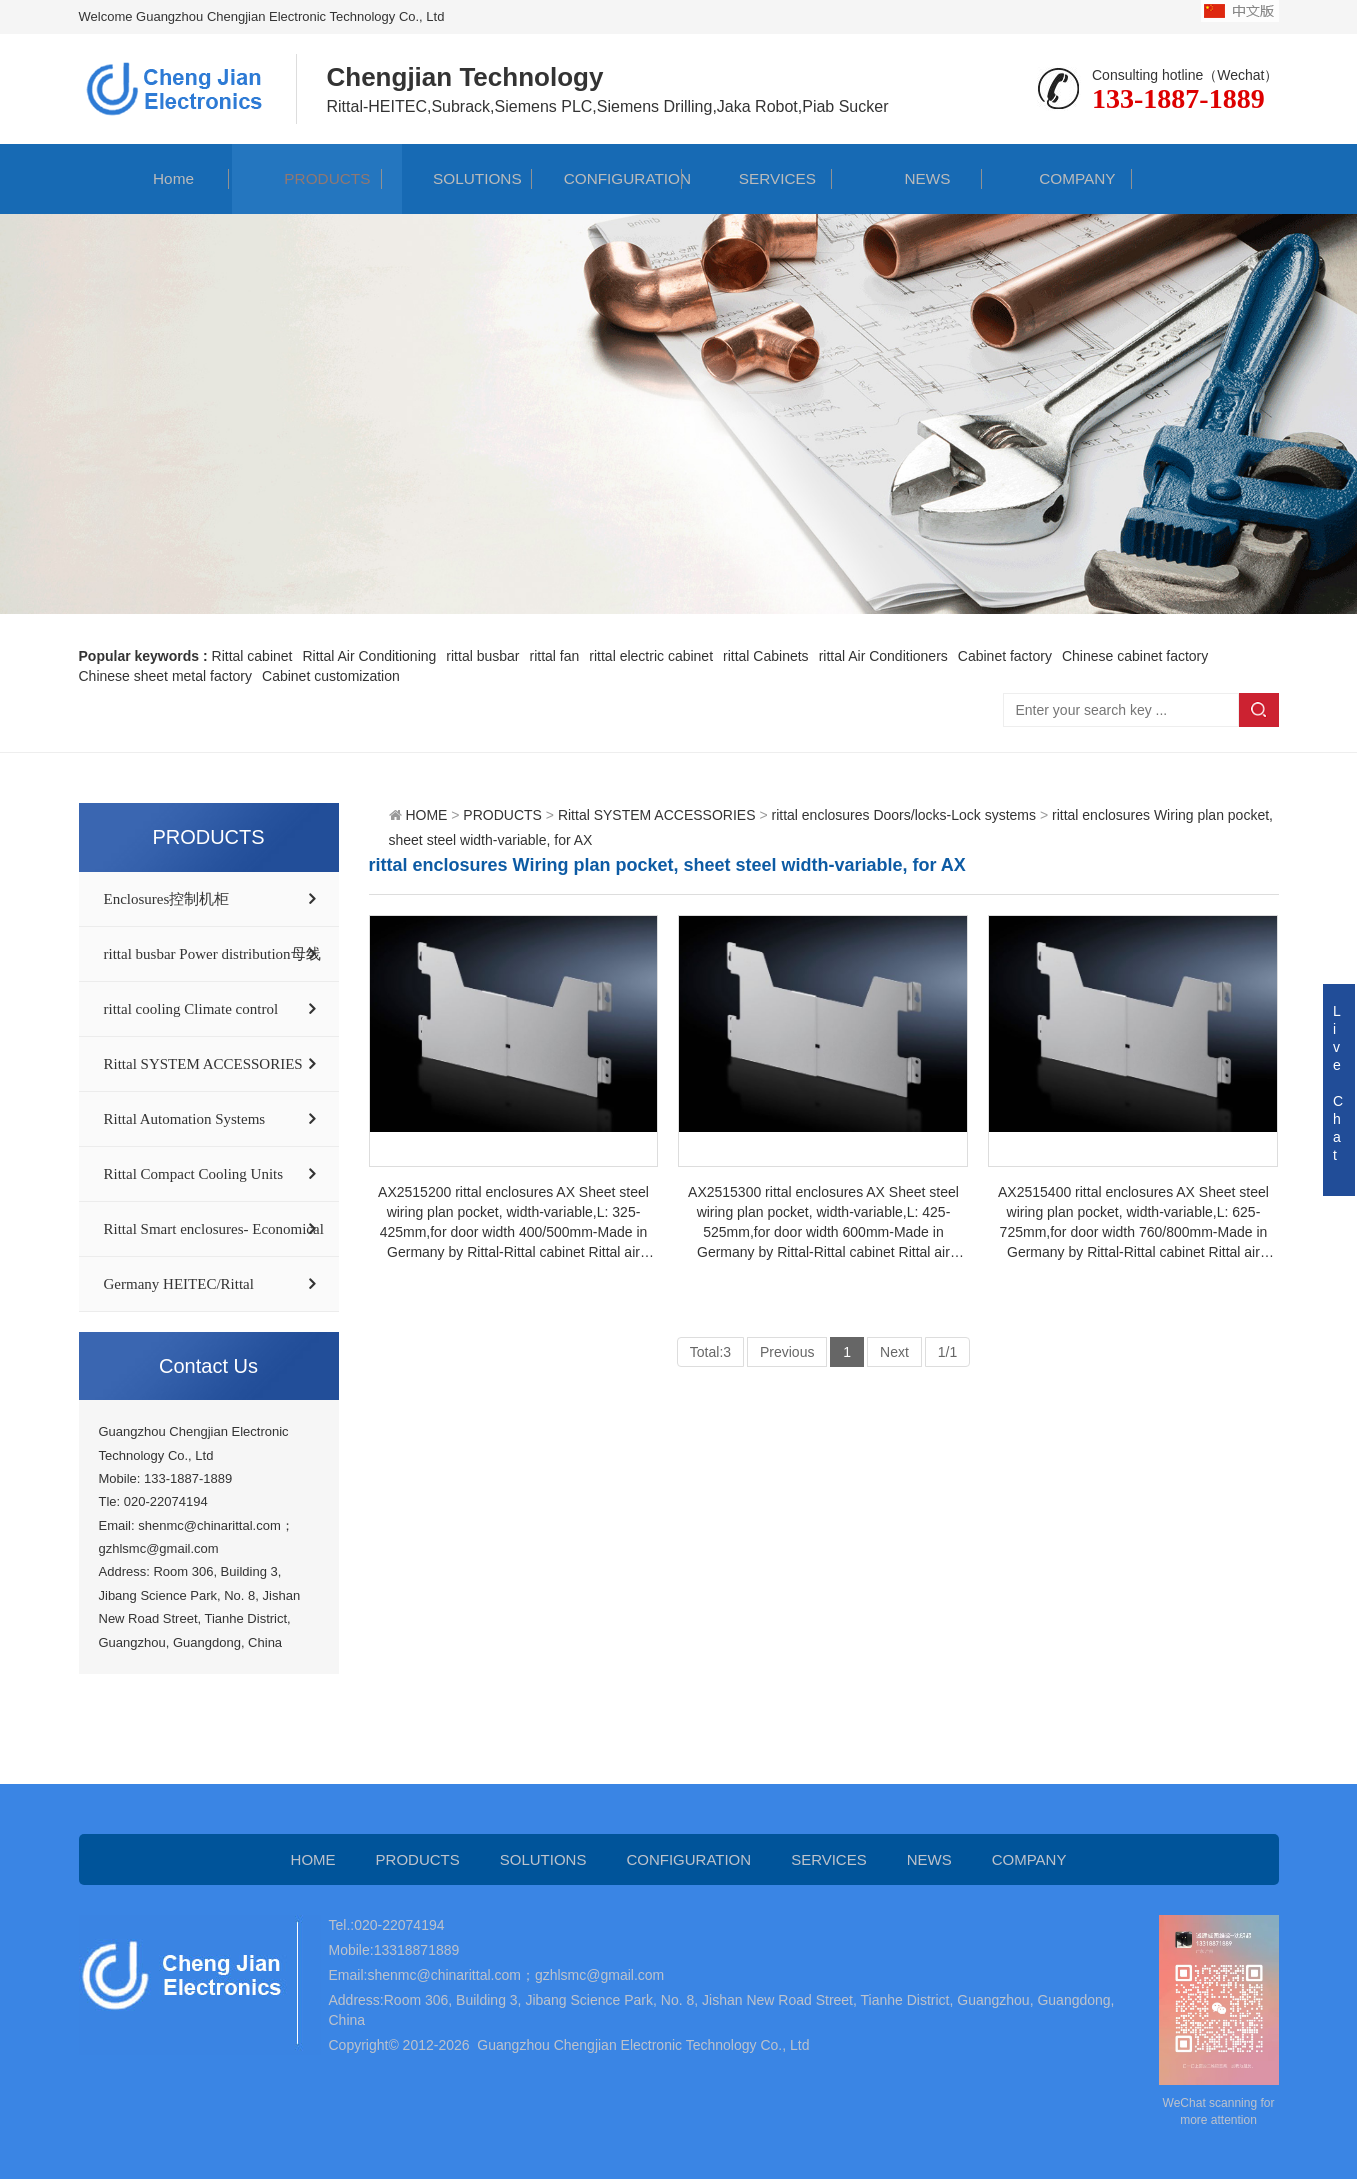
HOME (426, 815)
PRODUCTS (308, 178)
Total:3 (710, 1352)
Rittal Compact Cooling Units (194, 1174)
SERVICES (757, 178)
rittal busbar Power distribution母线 (212, 954)
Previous (787, 1352)
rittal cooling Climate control (191, 1009)
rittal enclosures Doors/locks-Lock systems (903, 815)
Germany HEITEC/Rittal (179, 1284)
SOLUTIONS (457, 178)
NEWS (907, 178)
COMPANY (1058, 178)
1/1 (947, 1352)
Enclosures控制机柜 (167, 899)
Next (894, 1352)
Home (153, 178)
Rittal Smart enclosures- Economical (214, 1229)
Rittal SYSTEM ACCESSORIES (203, 1064)
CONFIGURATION (607, 178)
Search (1259, 710)
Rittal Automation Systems (185, 1119)
